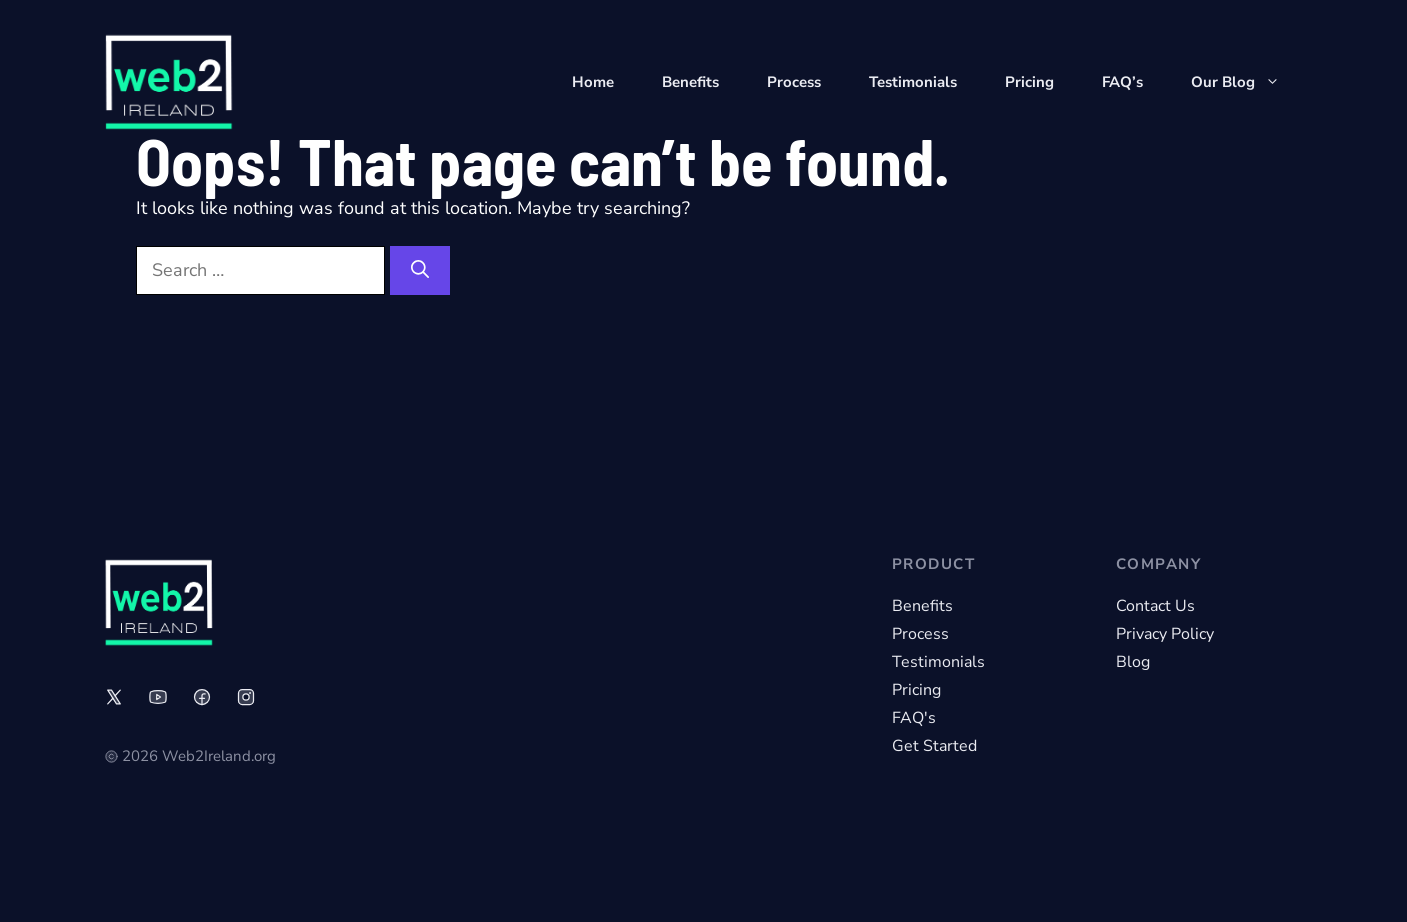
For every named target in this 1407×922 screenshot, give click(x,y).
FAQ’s (1122, 82)
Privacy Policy (1165, 634)
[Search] (420, 270)
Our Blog (1247, 82)
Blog (1133, 662)
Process (794, 82)
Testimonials (913, 82)
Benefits (690, 82)
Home (593, 82)
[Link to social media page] (114, 697)
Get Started (934, 746)
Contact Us (1155, 606)
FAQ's (914, 718)
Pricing (1029, 82)
